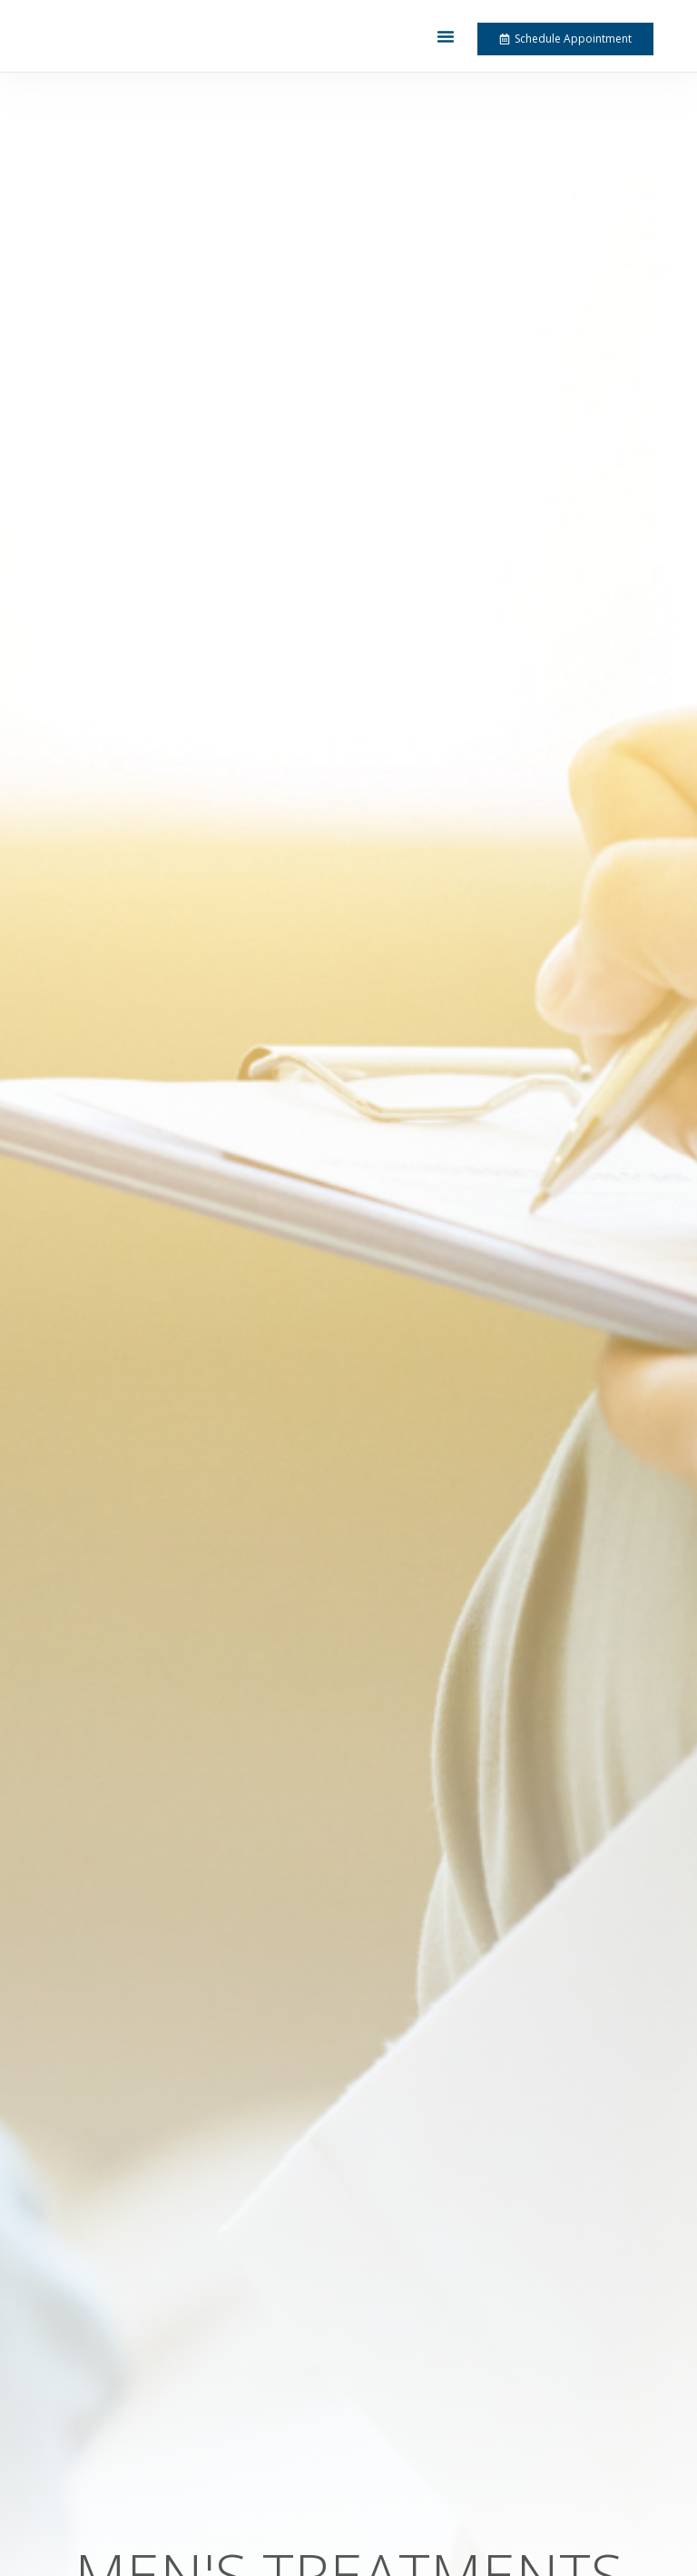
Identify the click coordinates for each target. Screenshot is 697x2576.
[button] (445, 36)
